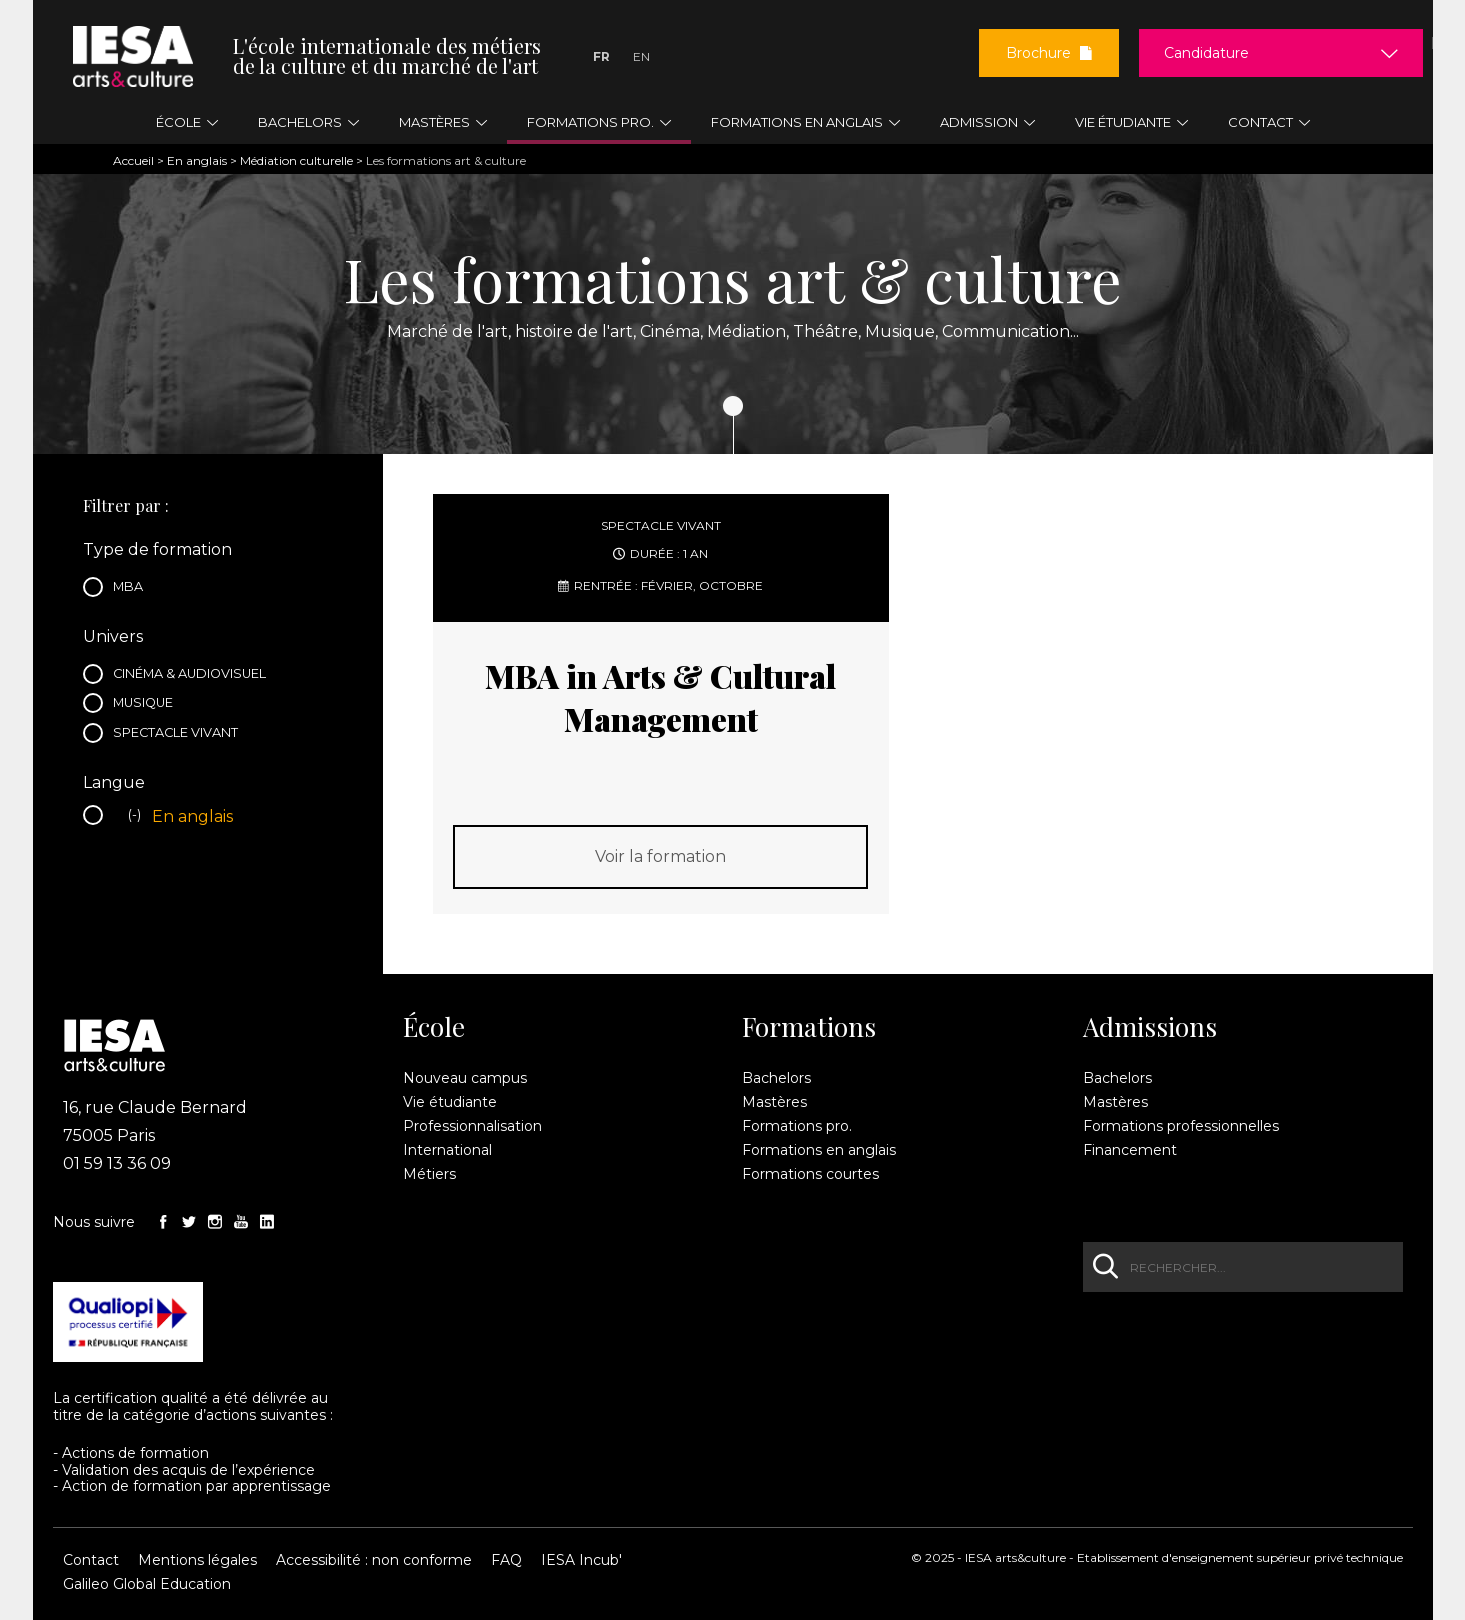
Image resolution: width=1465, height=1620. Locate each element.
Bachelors (776, 1078)
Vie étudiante (450, 1102)
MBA (133, 589)
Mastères (774, 1102)
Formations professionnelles (1181, 1126)
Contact (91, 1560)
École (434, 1027)
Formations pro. (797, 1126)
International (447, 1150)
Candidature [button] (1206, 53)
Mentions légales (197, 1560)
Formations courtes (810, 1174)
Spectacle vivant (180, 735)
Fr (601, 56)
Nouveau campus (465, 1078)
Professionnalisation (472, 1126)
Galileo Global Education (147, 1584)
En (641, 56)
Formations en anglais (819, 1150)
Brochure (1049, 53)
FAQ (506, 1560)
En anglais (197, 160)
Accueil (133, 160)
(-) (137, 817)
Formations (809, 1027)
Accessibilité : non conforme (374, 1560)
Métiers (429, 1174)
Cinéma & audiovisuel (195, 676)
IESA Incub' (581, 1560)
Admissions (1150, 1027)
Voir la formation (660, 856)
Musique (148, 705)
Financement (1130, 1150)
